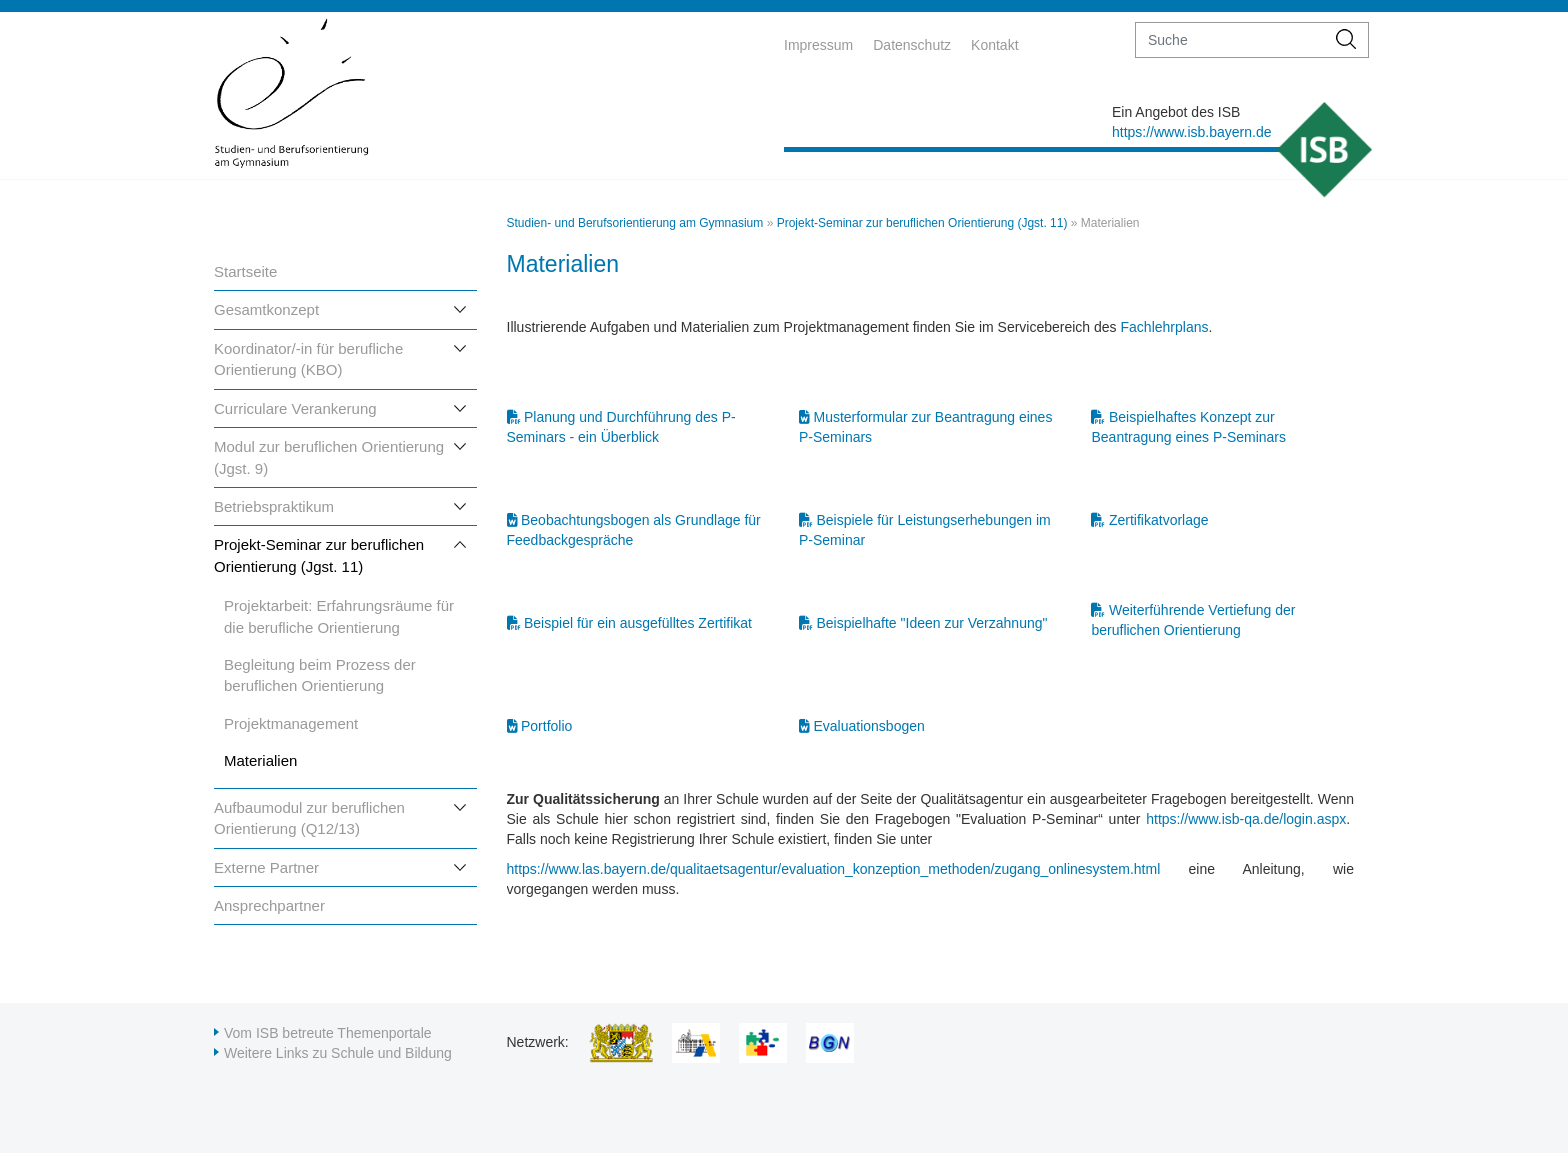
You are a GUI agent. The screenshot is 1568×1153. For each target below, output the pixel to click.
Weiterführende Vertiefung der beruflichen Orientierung (1193, 617)
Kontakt (994, 45)
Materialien (260, 760)
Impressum (818, 45)
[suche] (1230, 40)
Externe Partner (266, 867)
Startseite (245, 271)
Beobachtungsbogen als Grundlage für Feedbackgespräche (634, 527)
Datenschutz (912, 45)
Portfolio (546, 726)
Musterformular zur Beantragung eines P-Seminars (925, 424)
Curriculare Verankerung (295, 408)
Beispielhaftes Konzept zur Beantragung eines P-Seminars (1188, 424)
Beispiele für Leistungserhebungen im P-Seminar (925, 527)
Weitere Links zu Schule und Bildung (338, 1053)
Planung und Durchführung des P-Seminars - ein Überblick (621, 424)
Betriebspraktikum (274, 506)
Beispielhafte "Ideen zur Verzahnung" (931, 623)
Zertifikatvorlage (1159, 520)
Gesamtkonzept (266, 309)
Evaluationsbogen (868, 726)
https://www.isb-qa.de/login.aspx (1246, 819)
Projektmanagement (291, 723)
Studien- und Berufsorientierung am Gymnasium (635, 223)
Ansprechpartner (269, 905)
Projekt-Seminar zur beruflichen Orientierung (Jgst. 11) (922, 223)
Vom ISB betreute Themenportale (328, 1033)
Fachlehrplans (1165, 327)
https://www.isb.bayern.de (1192, 132)
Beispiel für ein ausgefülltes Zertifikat (638, 623)
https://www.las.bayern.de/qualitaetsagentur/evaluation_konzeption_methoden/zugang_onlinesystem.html (834, 869)
